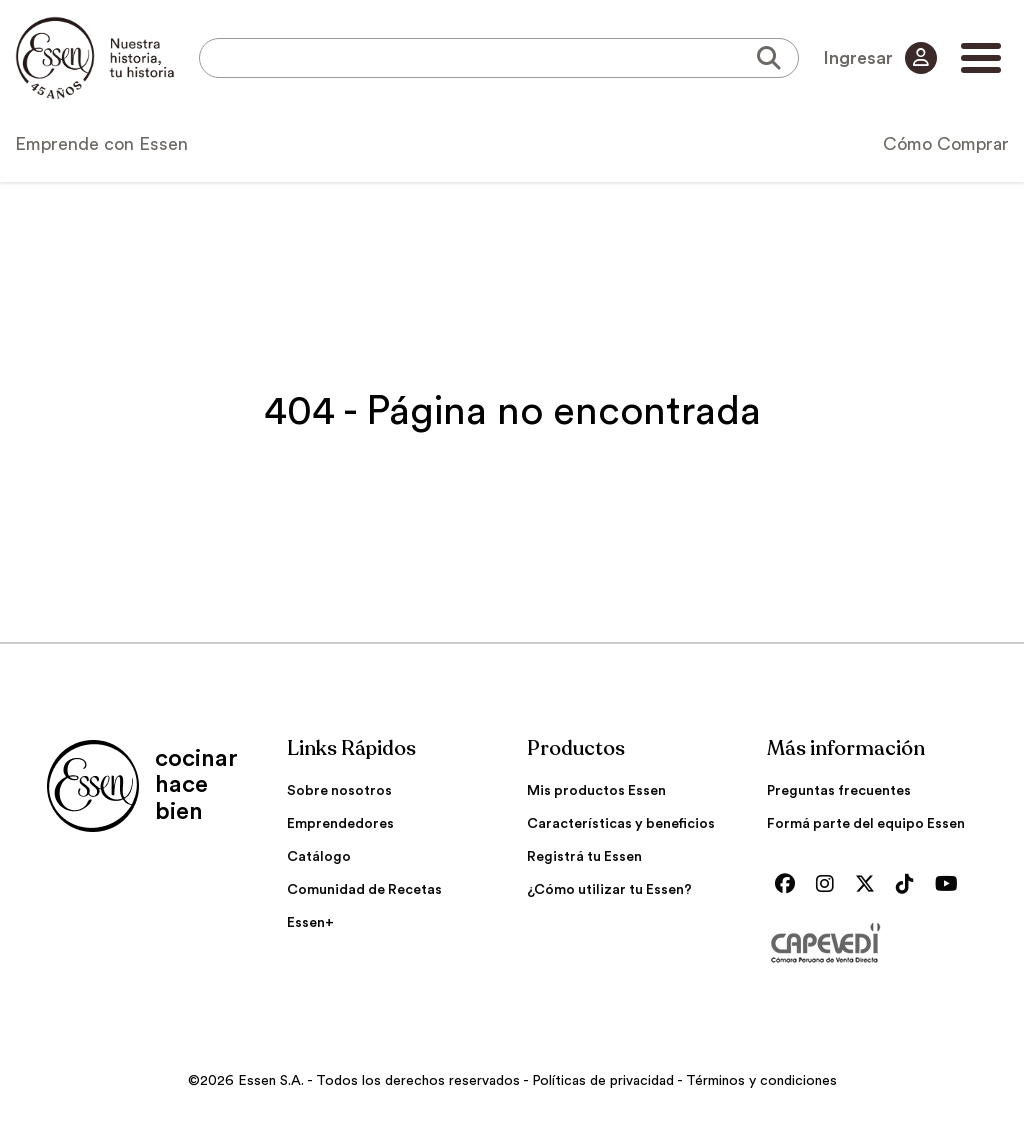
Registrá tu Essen (584, 857)
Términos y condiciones (761, 1081)
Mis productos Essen (596, 791)
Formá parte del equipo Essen (866, 824)
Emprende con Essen (101, 144)
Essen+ (310, 923)
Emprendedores (340, 824)
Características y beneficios (621, 824)
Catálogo (319, 857)
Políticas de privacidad (603, 1081)
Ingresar (880, 58)
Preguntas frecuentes (839, 791)
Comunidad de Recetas (364, 890)
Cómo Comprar (946, 144)
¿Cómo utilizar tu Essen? (609, 890)
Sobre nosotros (339, 791)
